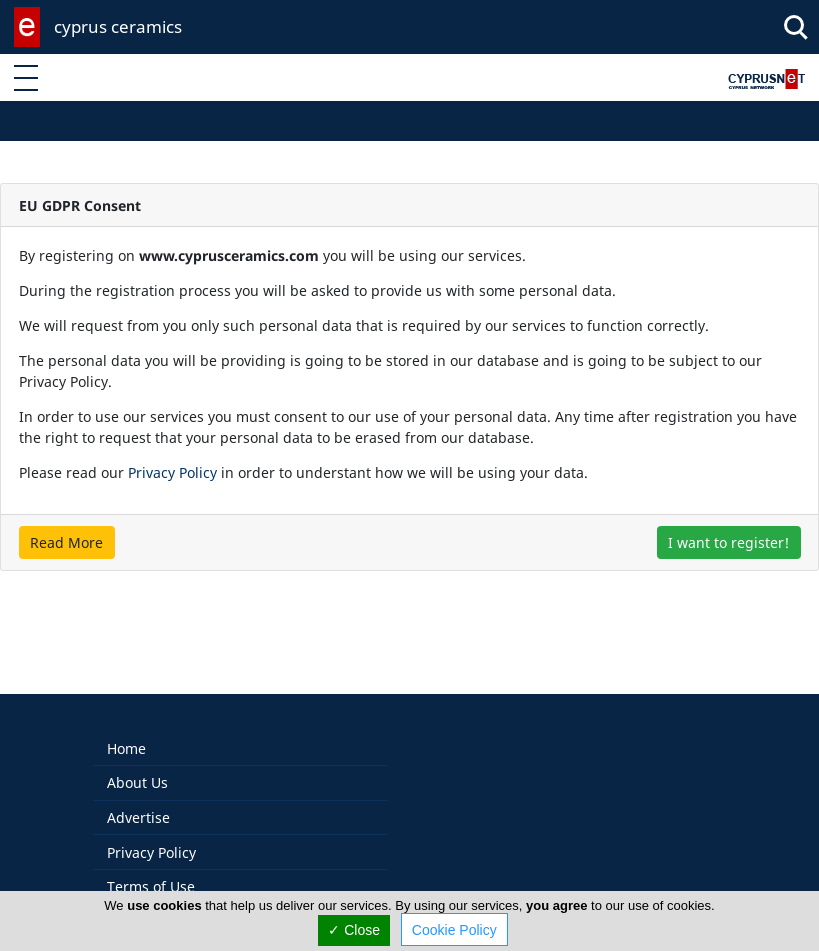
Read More (66, 542)
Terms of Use (151, 865)
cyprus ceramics (118, 26)
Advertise (138, 796)
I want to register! (728, 542)
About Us (137, 761)
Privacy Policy (172, 472)
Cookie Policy (454, 930)
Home (126, 727)
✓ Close (354, 930)
